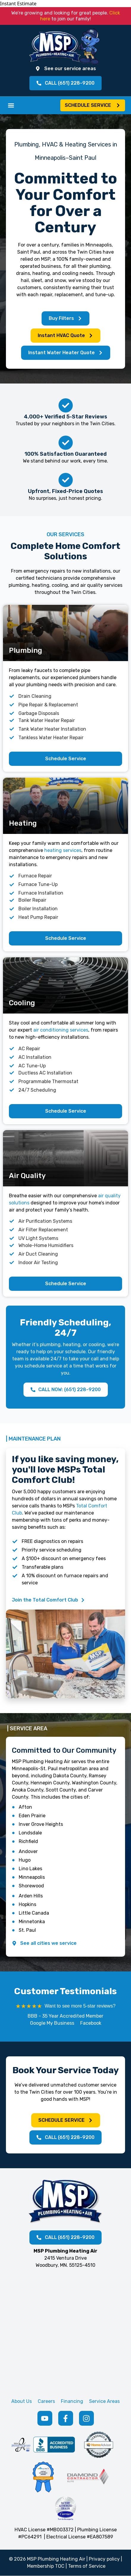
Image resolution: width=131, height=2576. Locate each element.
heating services (62, 850)
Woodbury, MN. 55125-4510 (65, 2265)
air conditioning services (60, 1030)
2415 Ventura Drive (65, 2258)
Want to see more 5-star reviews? (80, 2005)
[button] (11, 105)
